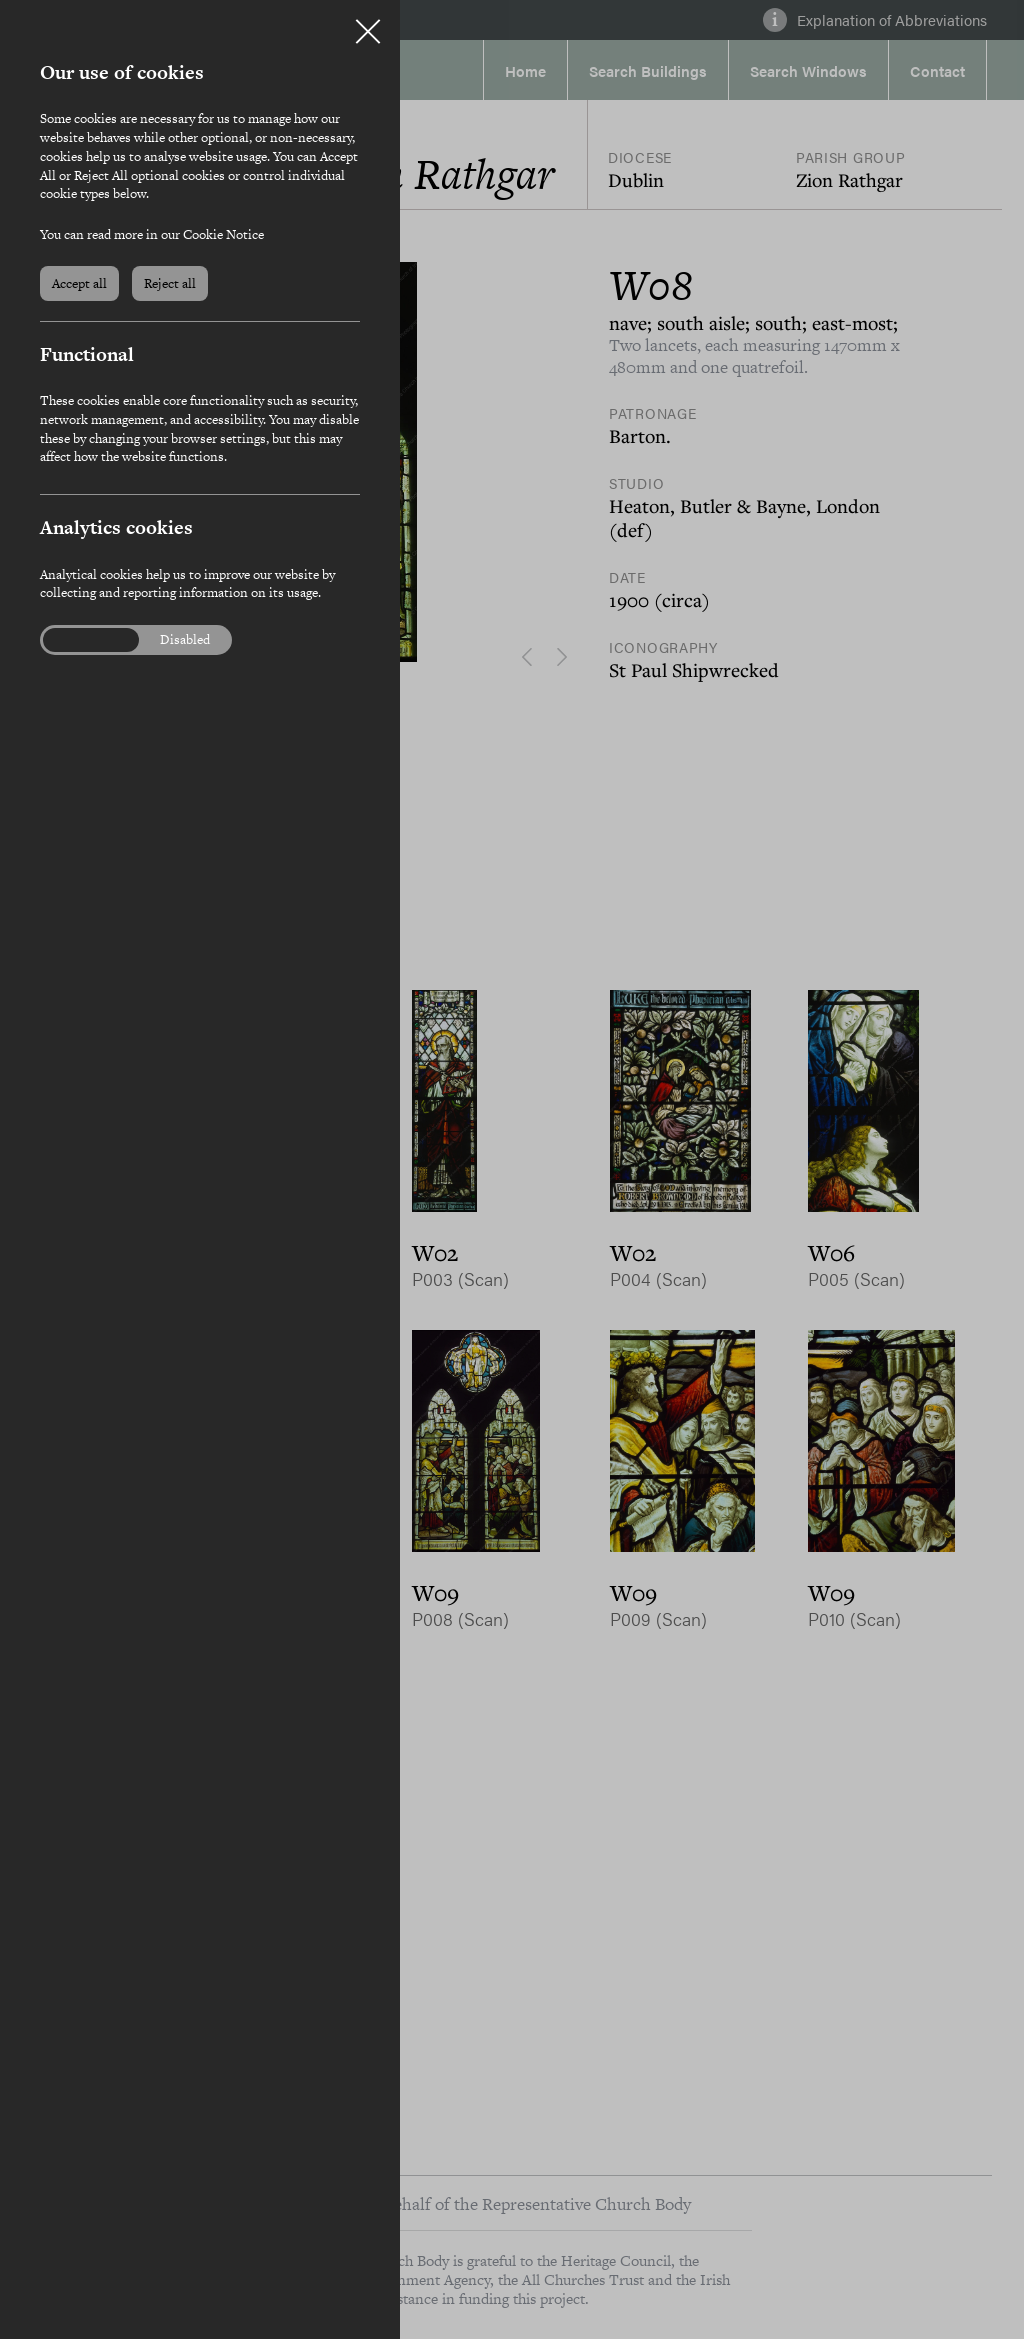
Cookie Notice (223, 234)
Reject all (170, 283)
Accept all (79, 283)
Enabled (79, 640)
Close (368, 24)
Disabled (185, 640)
